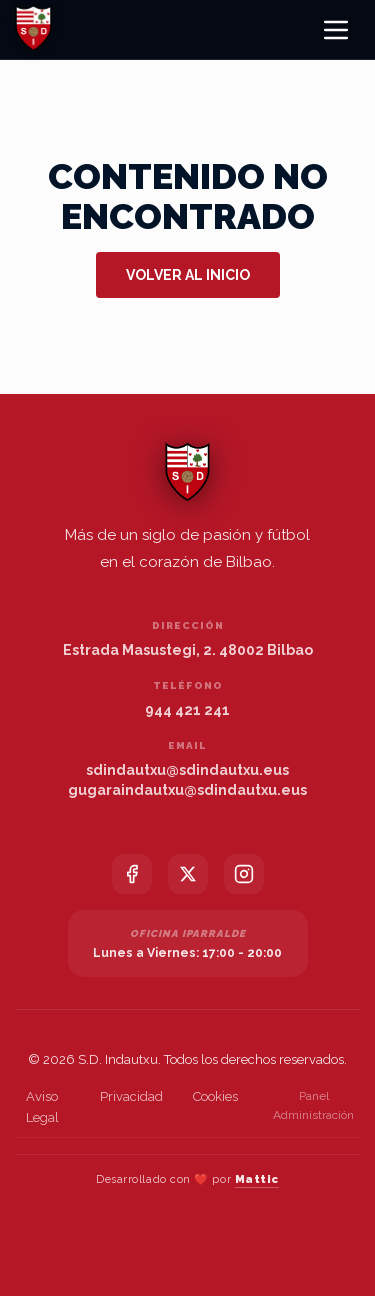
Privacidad (131, 1096)
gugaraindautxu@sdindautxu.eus (187, 790)
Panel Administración (313, 1105)
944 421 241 (187, 710)
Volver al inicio (188, 275)
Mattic (257, 1179)
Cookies (215, 1096)
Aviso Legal (42, 1107)
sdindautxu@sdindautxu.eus (187, 770)
